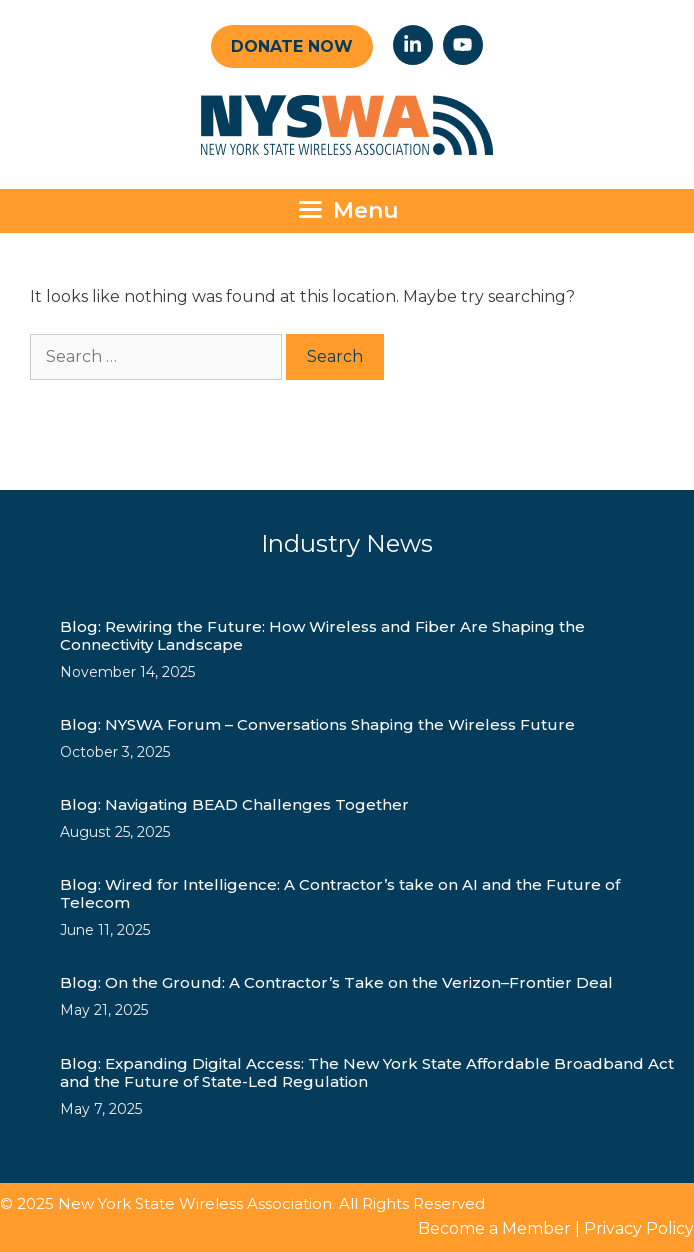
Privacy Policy (639, 1228)
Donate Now (292, 46)
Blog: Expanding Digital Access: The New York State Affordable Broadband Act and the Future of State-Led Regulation (367, 1072)
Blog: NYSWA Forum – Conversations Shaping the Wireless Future (317, 724)
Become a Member (494, 1228)
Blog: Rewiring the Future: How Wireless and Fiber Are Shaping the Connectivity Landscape (322, 635)
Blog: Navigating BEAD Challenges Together (234, 804)
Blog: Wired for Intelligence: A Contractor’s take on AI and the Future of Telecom (340, 893)
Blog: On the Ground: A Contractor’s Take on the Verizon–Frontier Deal (336, 982)
